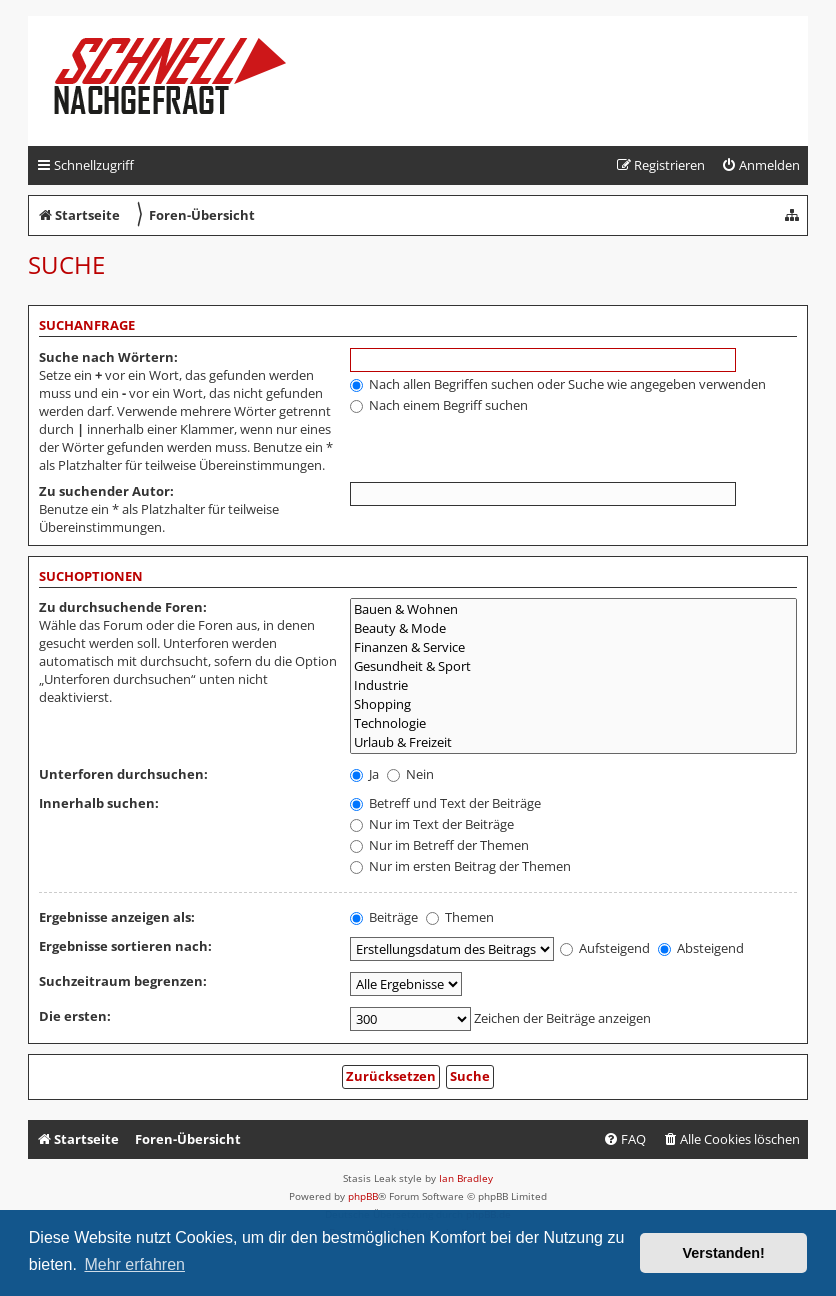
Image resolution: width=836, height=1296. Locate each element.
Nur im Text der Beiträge (432, 824)
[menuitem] (760, 165)
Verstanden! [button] (724, 1253)
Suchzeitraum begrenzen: (123, 981)
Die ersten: (75, 1016)
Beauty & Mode (573, 628)
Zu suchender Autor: (106, 491)
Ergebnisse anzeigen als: (117, 917)
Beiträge (384, 917)
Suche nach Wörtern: (108, 357)
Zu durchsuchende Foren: (123, 607)
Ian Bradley (466, 1178)
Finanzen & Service (573, 647)
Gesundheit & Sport (573, 666)
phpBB (363, 1196)
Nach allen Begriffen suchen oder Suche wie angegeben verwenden (558, 384)
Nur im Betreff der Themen (439, 845)
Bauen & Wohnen (573, 609)
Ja (364, 774)
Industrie (573, 685)
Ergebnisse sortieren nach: (125, 946)
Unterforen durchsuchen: (123, 774)
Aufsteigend (605, 948)
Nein (410, 774)
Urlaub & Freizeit (573, 742)
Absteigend (701, 948)
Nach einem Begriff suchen (439, 405)
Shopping (573, 704)
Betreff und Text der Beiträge (445, 803)
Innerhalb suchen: (99, 803)
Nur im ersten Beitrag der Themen (460, 866)
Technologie (573, 723)
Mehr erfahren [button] (134, 1264)
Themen (460, 917)
